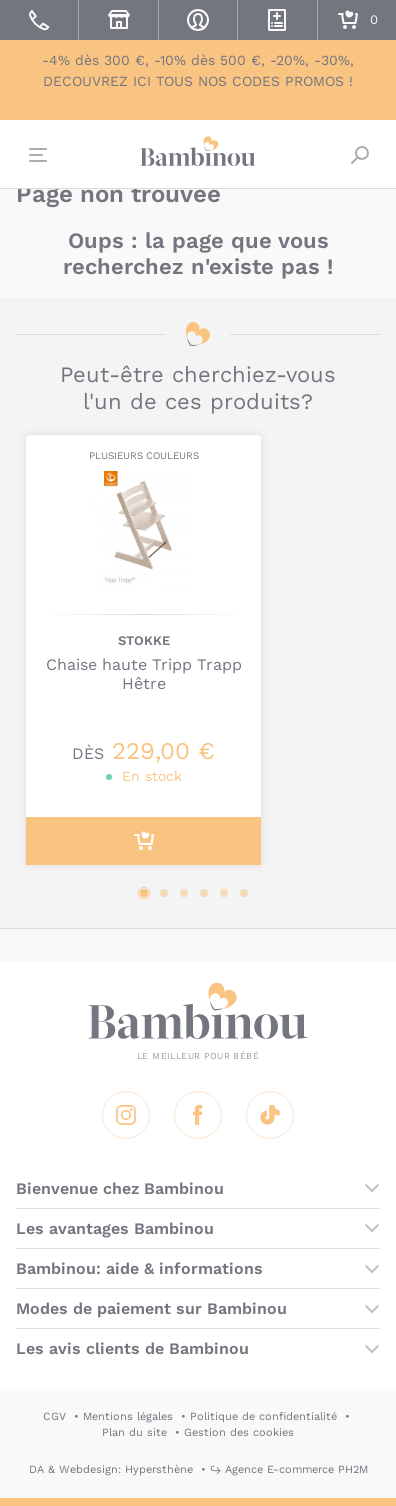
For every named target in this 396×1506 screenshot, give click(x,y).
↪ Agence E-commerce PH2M (289, 1469)
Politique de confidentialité (263, 1416)
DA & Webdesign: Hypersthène (111, 1469)
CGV (54, 1416)
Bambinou (198, 152)
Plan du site (134, 1432)
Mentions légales (128, 1416)
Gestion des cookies (239, 1432)
